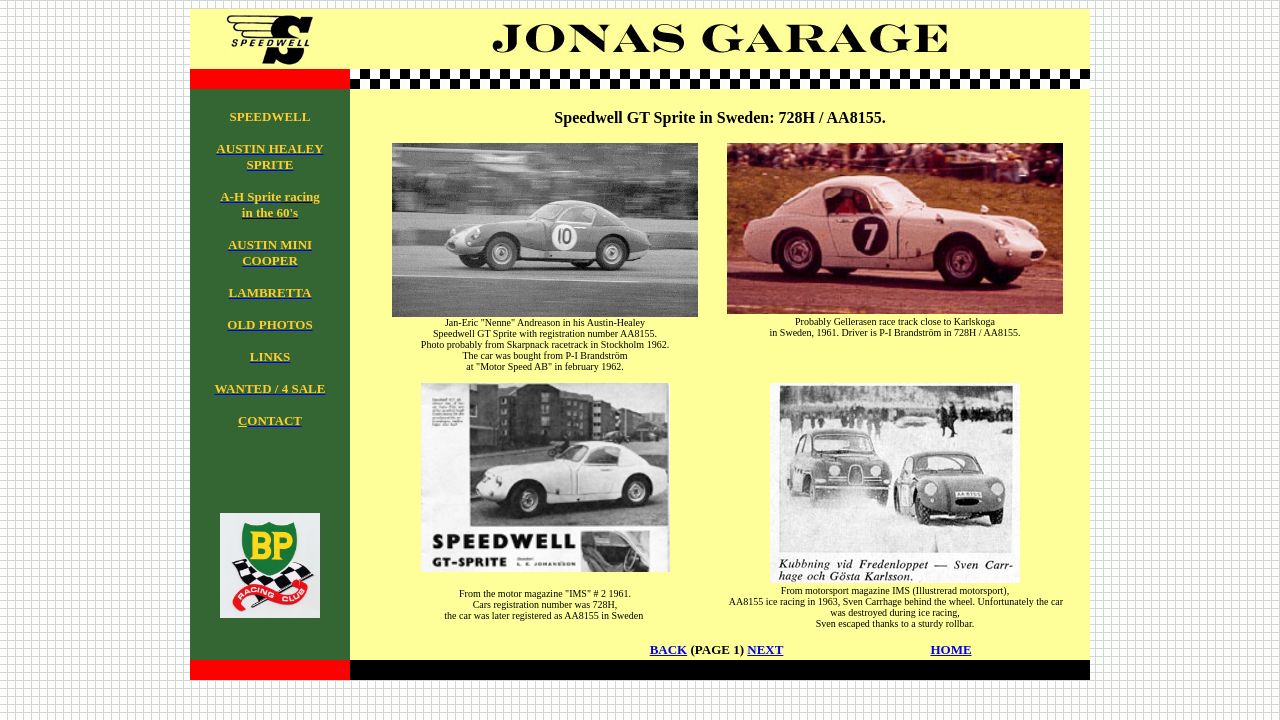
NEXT (765, 649)
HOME (950, 649)
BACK (669, 649)
